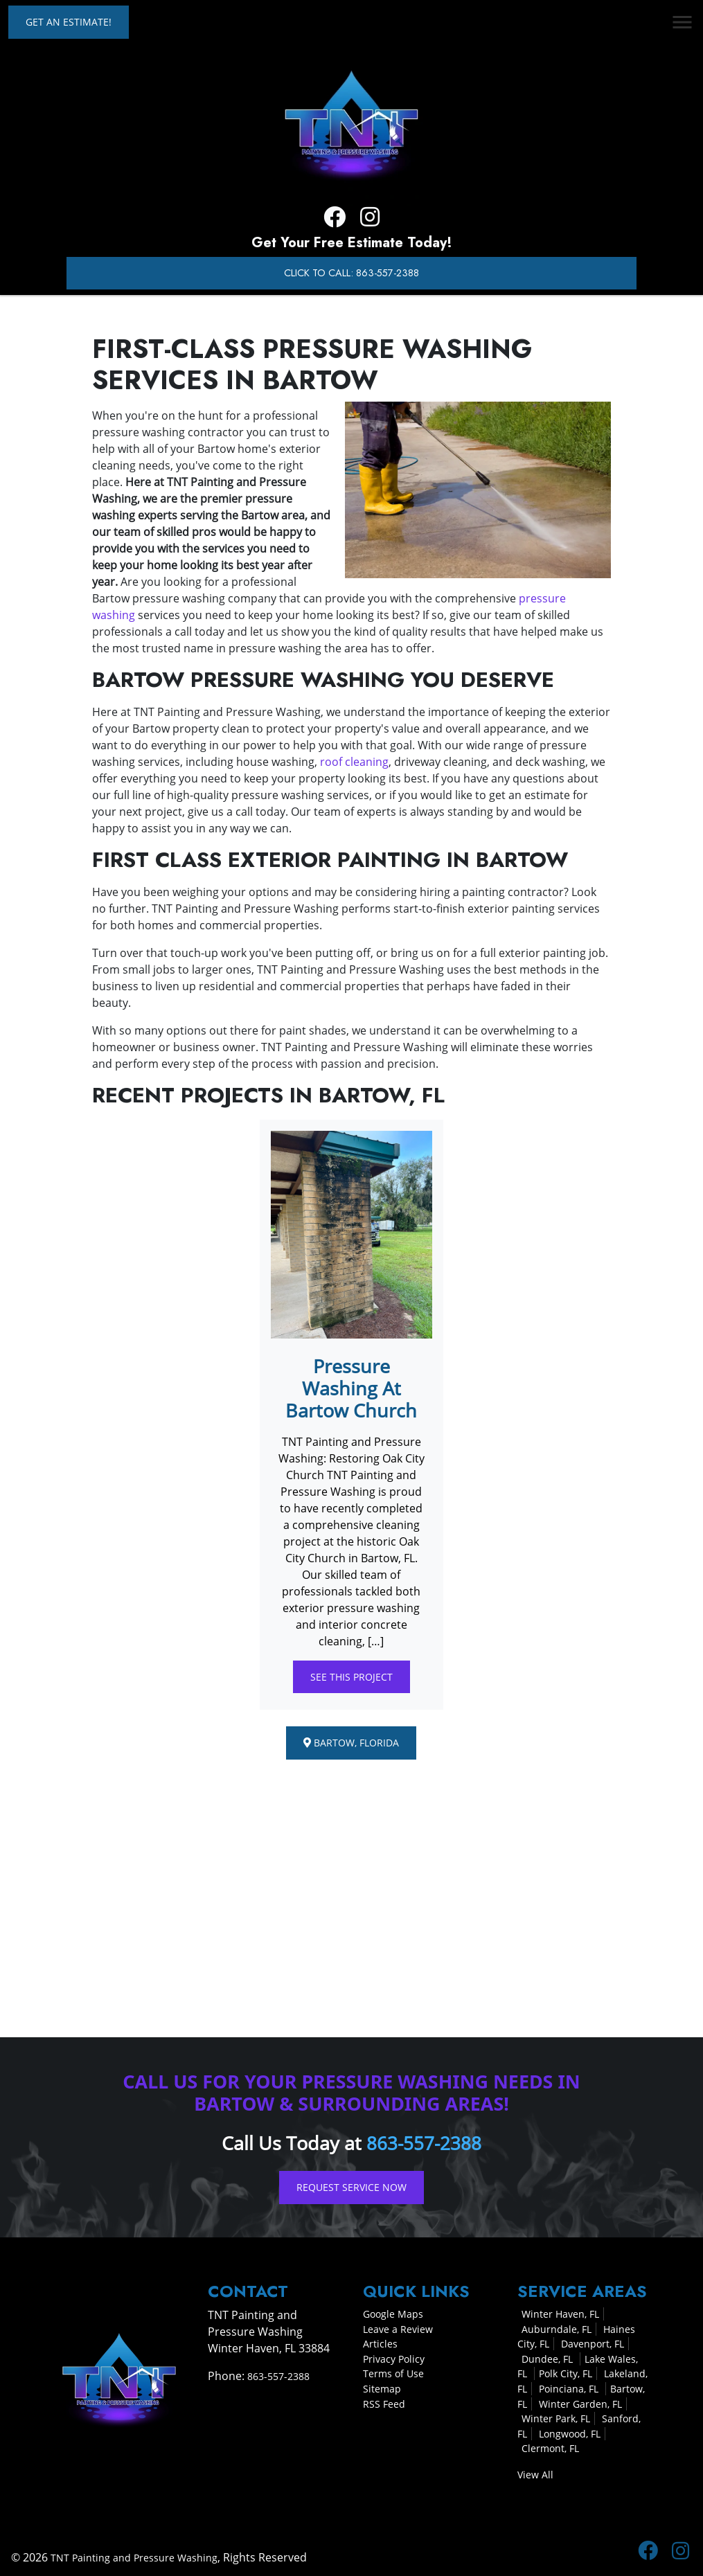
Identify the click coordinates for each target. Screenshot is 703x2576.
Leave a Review (398, 2328)
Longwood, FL (569, 2433)
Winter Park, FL (556, 2418)
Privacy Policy (394, 2358)
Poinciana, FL (570, 2388)
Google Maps (393, 2313)
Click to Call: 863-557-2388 (351, 273)
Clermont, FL (550, 2448)
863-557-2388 (424, 2143)
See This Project (351, 1676)
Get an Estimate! (69, 21)
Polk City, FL (565, 2373)
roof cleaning (354, 761)
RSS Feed (384, 2403)
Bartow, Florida (351, 1742)
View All (535, 2474)
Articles (380, 2343)
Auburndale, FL (556, 2328)
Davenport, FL (592, 2343)
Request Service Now (351, 2187)
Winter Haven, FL (560, 2313)
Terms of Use (393, 2373)
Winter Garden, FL (580, 2403)
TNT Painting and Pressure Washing (134, 2557)
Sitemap (382, 2388)
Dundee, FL (549, 2358)
